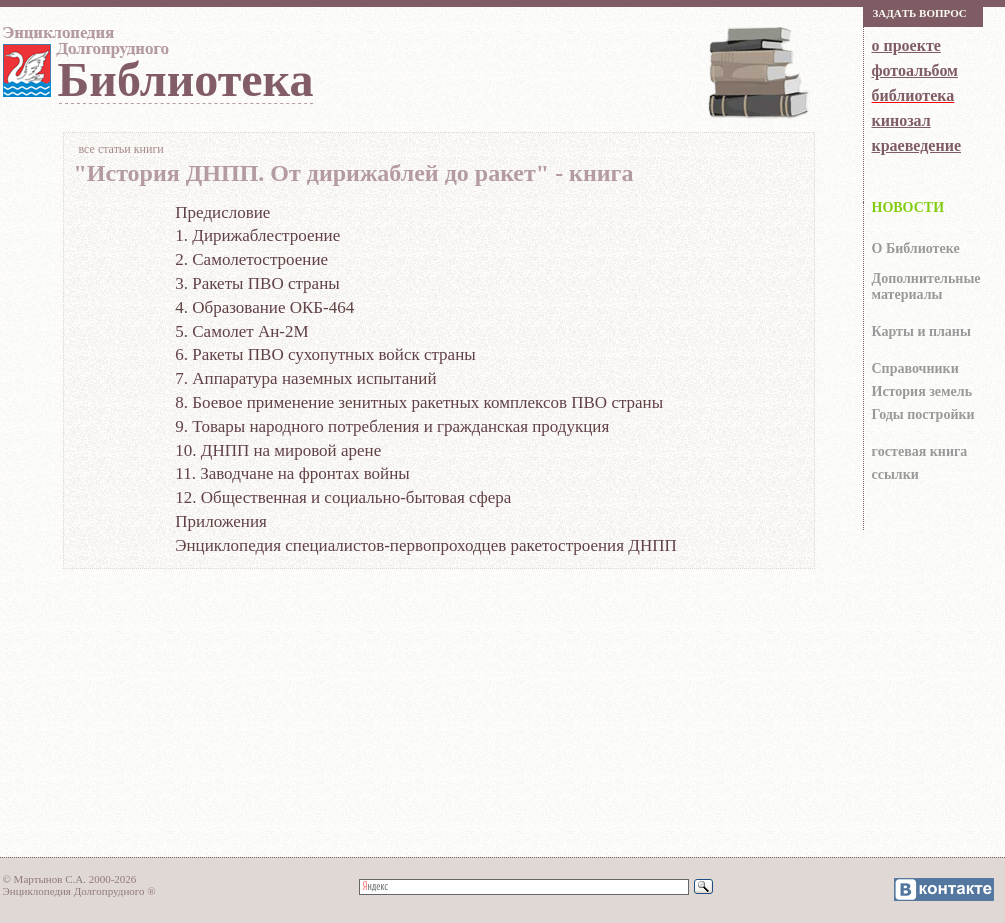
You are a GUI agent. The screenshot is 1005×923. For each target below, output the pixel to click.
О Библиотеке (916, 248)
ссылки (895, 474)
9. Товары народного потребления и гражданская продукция (392, 426)
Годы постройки (923, 414)
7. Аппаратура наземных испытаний (305, 378)
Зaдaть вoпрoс (920, 13)
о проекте (906, 45)
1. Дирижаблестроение (257, 235)
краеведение (916, 145)
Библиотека (186, 79)
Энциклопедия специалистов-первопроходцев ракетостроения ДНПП (425, 545)
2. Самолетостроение (251, 259)
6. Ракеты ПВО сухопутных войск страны (325, 354)
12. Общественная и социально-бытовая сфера (343, 497)
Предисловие (222, 212)
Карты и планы (921, 331)
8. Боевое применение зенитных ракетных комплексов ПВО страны (419, 402)
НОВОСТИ (908, 207)
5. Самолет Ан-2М (241, 331)
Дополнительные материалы (926, 286)
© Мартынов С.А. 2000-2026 (70, 879)
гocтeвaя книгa (920, 451)
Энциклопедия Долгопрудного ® (79, 891)
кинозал (901, 120)
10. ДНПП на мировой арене (278, 450)
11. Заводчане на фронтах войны (292, 473)
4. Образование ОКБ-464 (264, 307)
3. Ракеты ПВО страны (257, 283)
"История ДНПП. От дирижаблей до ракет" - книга (354, 174)
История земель (922, 391)
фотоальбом (915, 70)
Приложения (221, 521)
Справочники (915, 368)
